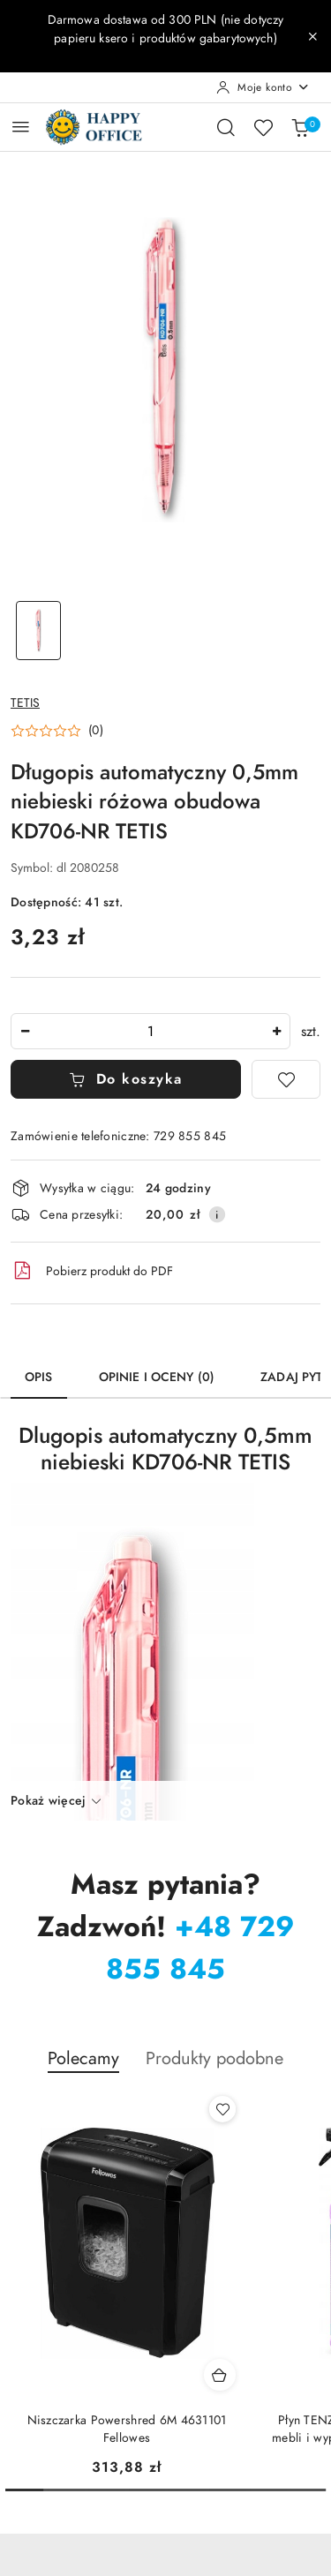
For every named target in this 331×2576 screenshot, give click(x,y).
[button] (57, 731)
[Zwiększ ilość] (276, 1031)
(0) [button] (95, 731)
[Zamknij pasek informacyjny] (312, 36)
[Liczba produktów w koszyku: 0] (300, 127)
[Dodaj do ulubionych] (286, 1079)
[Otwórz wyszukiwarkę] (226, 127)
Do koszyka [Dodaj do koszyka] (126, 1079)
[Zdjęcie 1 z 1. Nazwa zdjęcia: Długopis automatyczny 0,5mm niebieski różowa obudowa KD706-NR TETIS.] (39, 630)
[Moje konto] (263, 87)
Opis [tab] (39, 1377)
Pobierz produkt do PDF (92, 1270)
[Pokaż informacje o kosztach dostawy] (217, 1214)
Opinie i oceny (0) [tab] (157, 1377)
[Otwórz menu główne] (21, 126)
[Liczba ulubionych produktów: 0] (263, 127)
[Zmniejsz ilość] (24, 1031)
